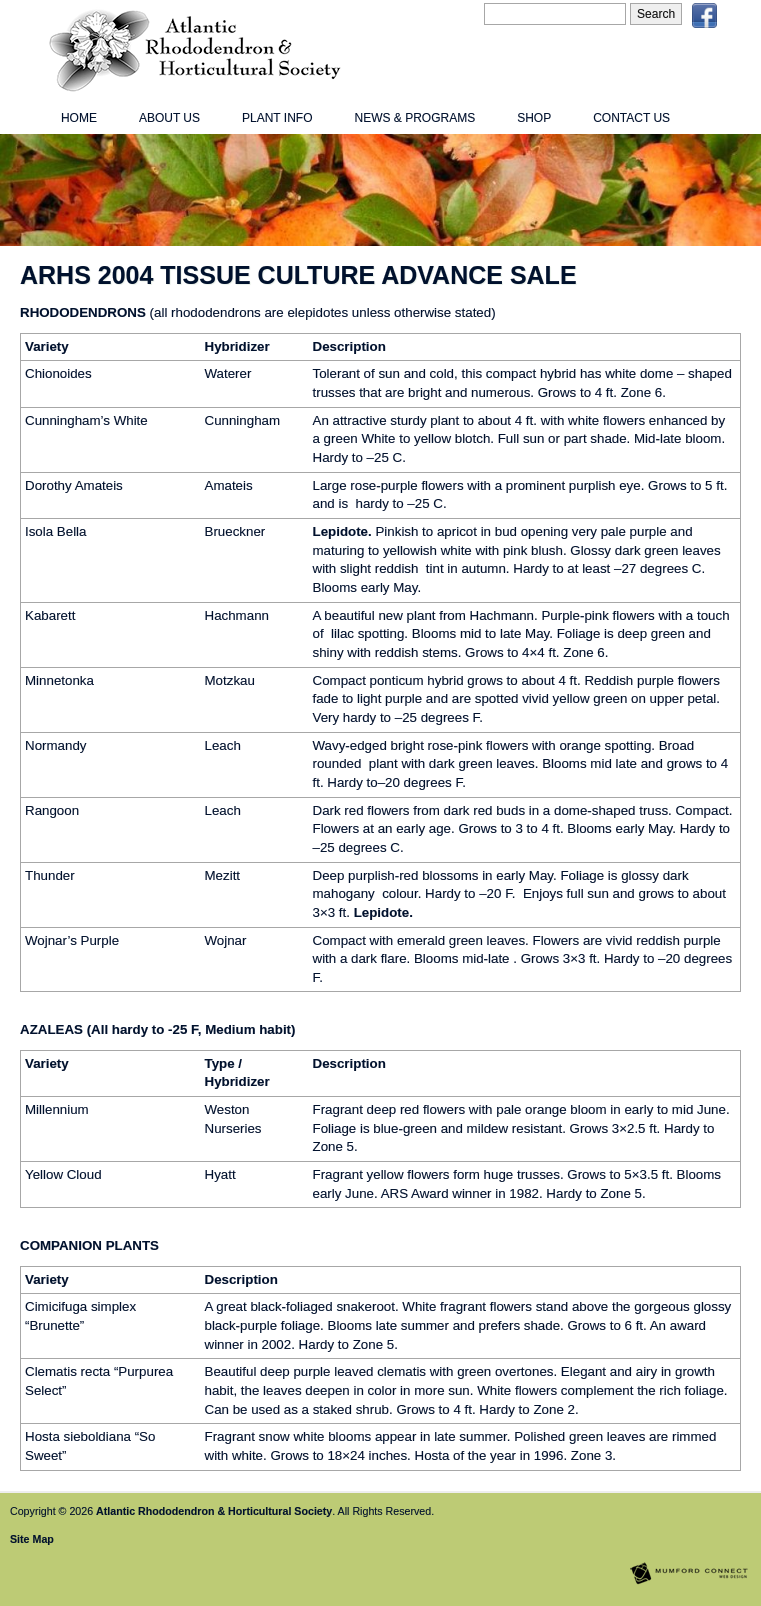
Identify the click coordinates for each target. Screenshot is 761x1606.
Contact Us (631, 118)
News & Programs (414, 118)
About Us (169, 118)
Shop (534, 118)
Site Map (32, 1539)
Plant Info (277, 118)
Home (79, 118)
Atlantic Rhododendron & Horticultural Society (214, 1511)
